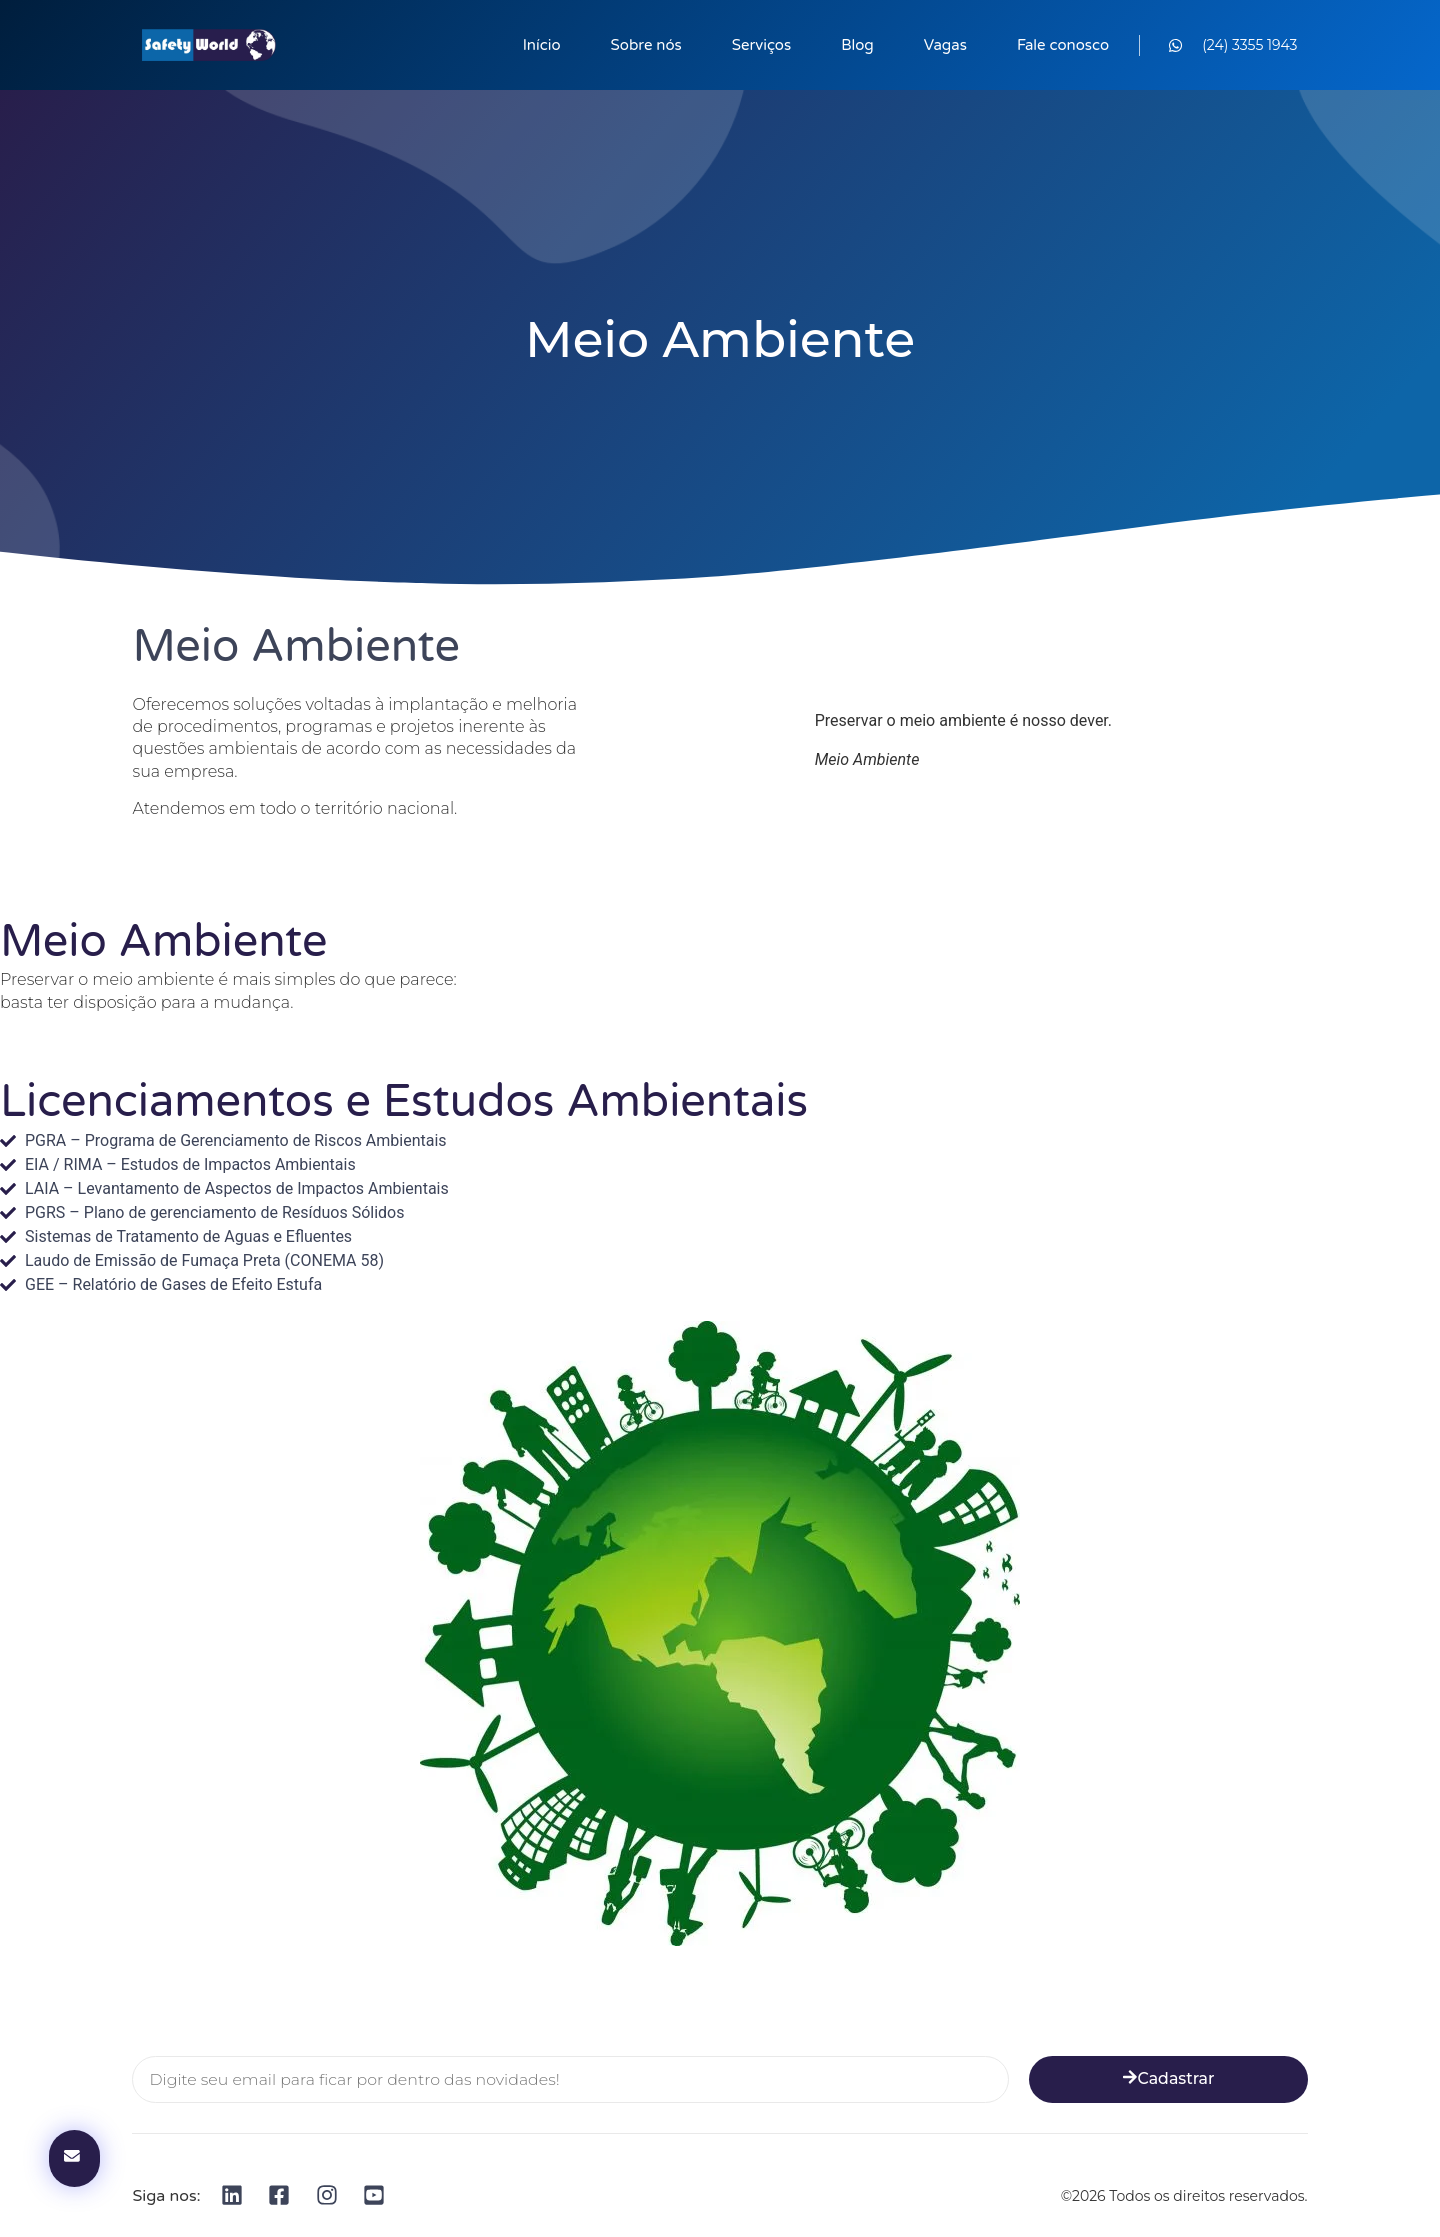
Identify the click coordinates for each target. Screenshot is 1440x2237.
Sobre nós (646, 45)
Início (542, 45)
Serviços (761, 45)
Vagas (945, 45)
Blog (857, 45)
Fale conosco (1063, 45)
